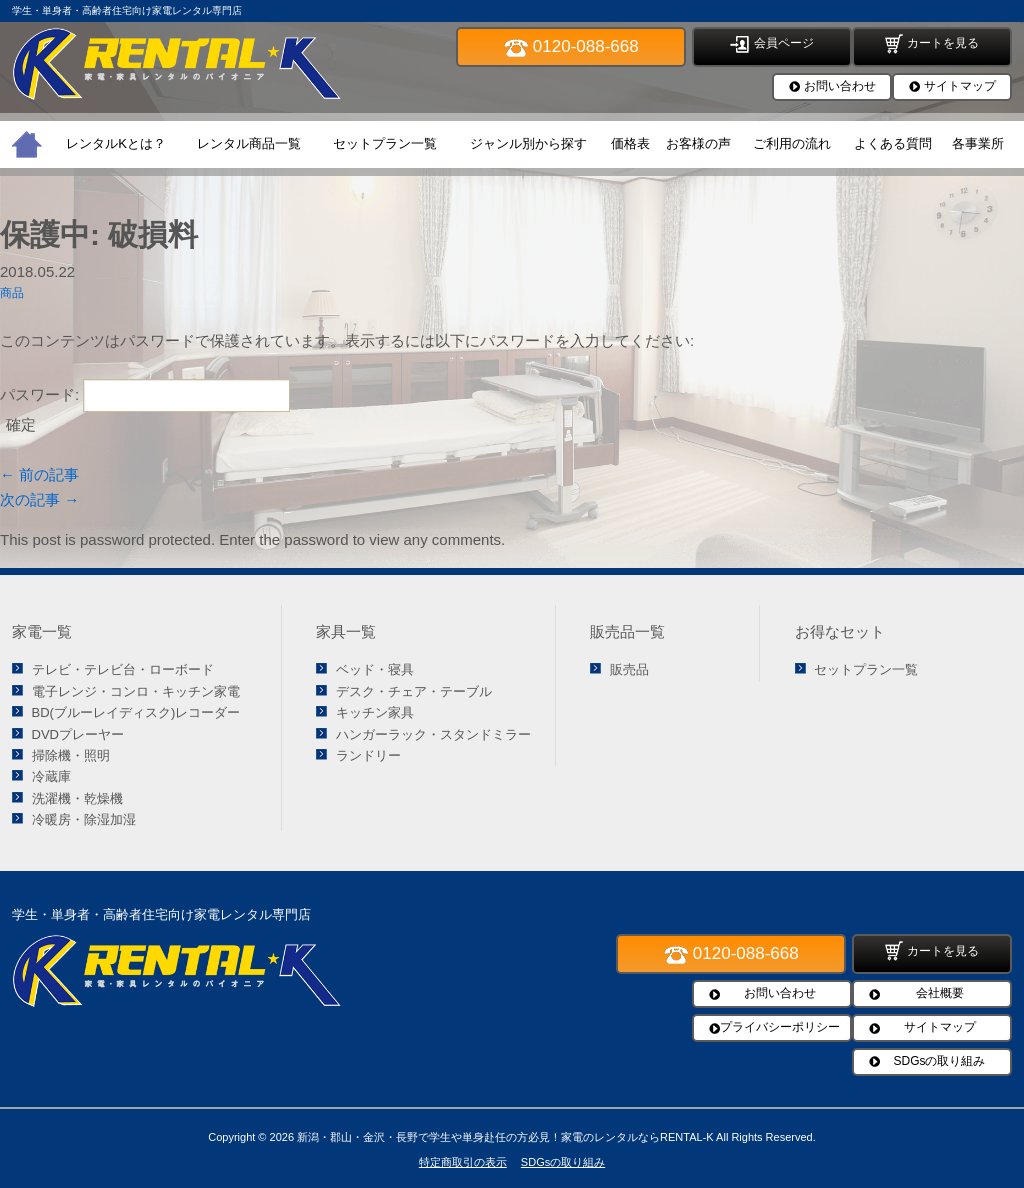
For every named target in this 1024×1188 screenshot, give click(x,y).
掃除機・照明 (71, 755)
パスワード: (145, 394)
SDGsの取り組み (939, 1061)
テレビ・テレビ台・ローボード (123, 669)
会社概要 (940, 993)
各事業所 (978, 143)
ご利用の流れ (792, 143)
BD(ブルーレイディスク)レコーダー (136, 712)
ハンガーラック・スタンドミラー (433, 734)
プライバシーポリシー (780, 1027)
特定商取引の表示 (463, 1162)
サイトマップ (960, 86)
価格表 (630, 143)
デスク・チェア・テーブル (414, 691)
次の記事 (39, 499)
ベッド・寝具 (375, 669)
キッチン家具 (375, 712)
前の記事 (39, 474)
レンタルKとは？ (116, 143)
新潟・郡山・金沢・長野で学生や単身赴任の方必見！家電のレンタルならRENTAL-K (505, 1137)
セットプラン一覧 (385, 143)
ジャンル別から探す (528, 143)
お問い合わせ (840, 86)
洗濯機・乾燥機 (77, 798)
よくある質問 (893, 143)
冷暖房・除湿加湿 (84, 819)
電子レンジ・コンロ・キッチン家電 (136, 691)
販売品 (629, 669)
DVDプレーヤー (78, 734)
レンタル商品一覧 (249, 143)
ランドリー (368, 755)
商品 (12, 293)
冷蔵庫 (51, 776)
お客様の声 (698, 143)
